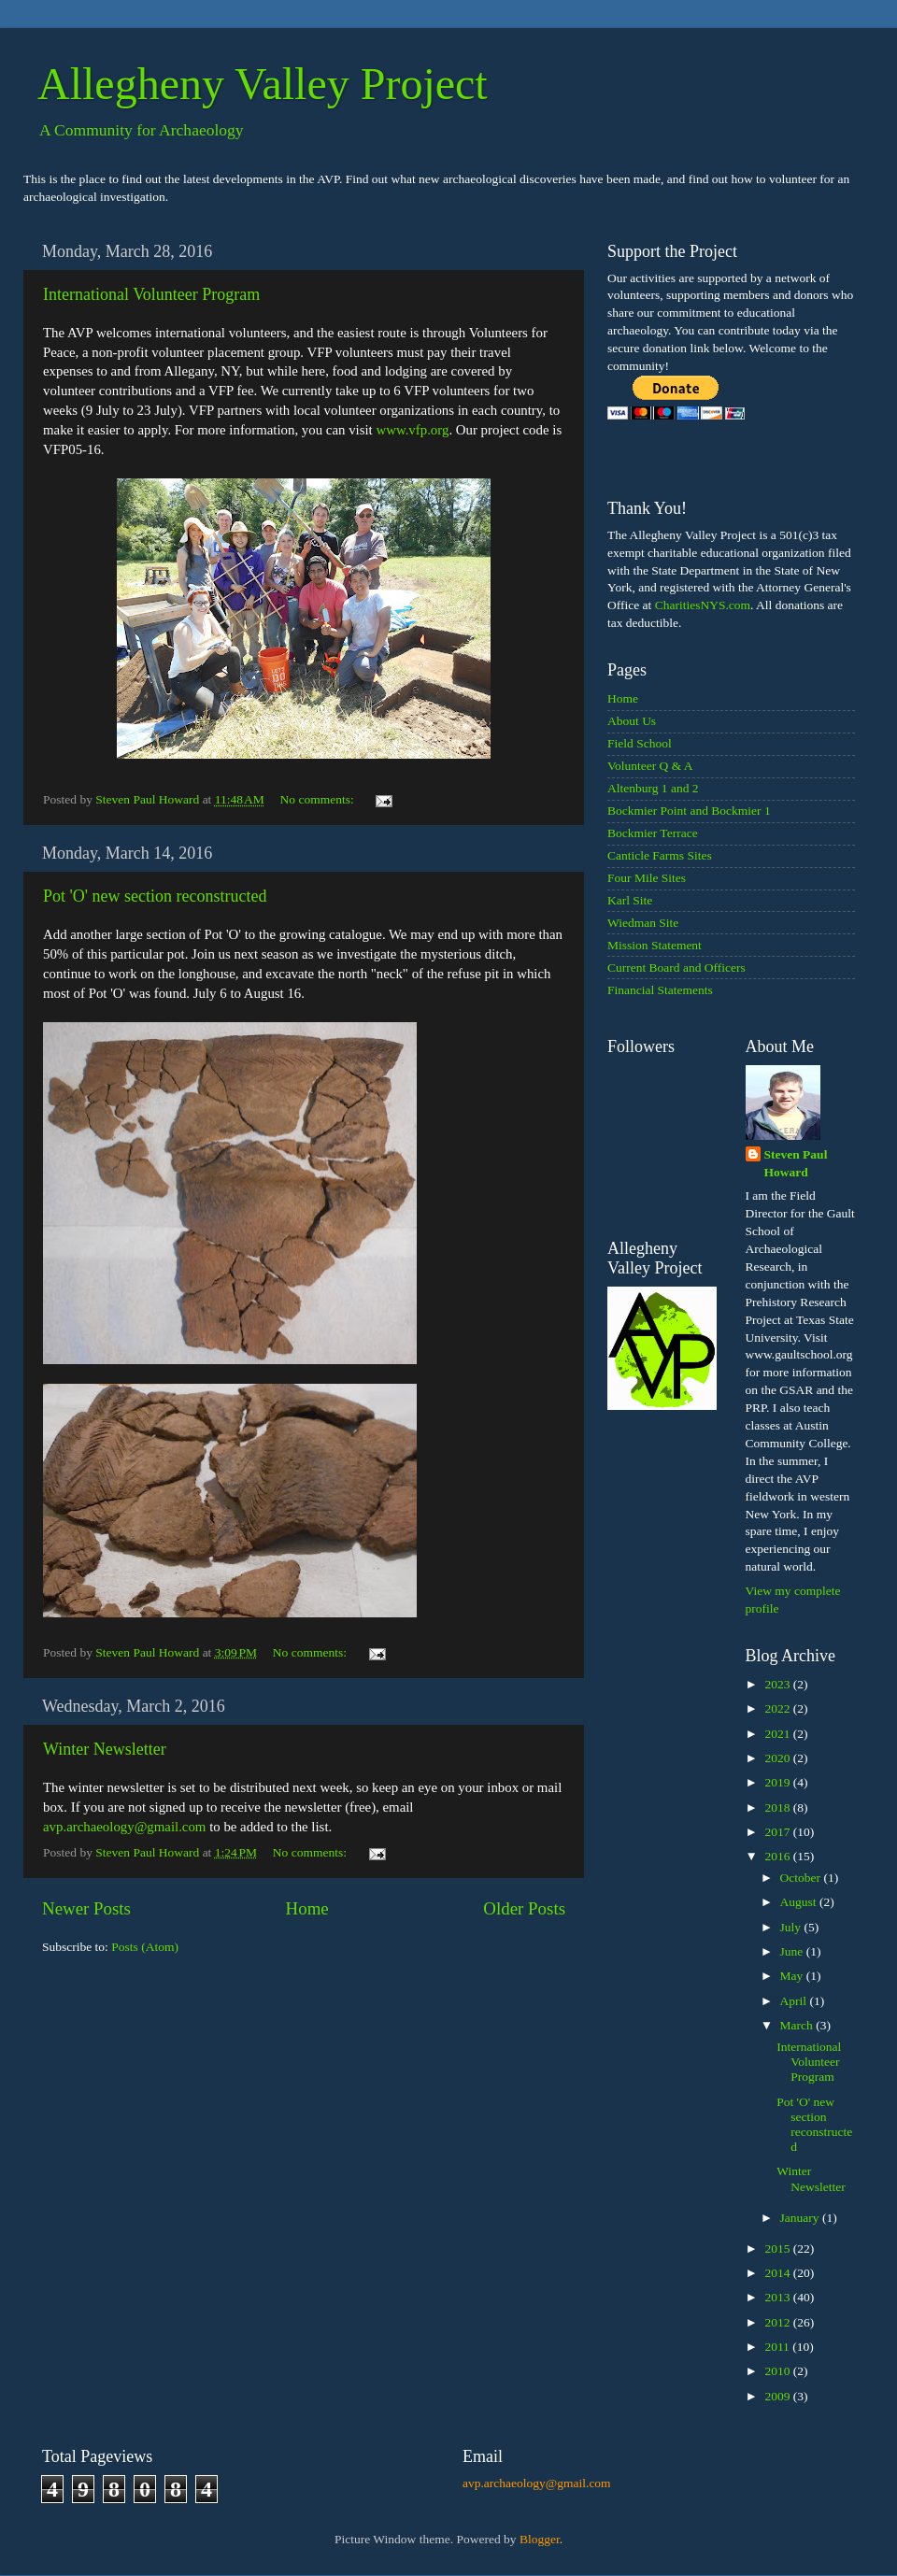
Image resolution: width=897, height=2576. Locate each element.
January (801, 2218)
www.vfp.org (412, 429)
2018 (778, 1807)
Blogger (540, 2539)
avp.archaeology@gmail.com (124, 1826)
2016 (778, 1856)
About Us (631, 721)
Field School (639, 743)
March (798, 2025)
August (799, 1902)
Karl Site (629, 900)
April (795, 2001)
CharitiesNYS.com (702, 605)
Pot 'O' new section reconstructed (154, 896)
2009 (778, 2396)
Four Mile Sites (646, 878)
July (792, 1927)
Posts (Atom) (144, 1947)
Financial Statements (660, 990)
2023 (778, 1684)
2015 (778, 2249)
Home (307, 1908)
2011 (778, 2347)
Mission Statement (654, 945)
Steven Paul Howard (796, 1163)
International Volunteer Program (151, 294)
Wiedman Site (642, 923)
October (802, 1878)
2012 (778, 2322)
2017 (778, 1832)
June (793, 1951)
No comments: (319, 799)
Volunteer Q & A (650, 766)
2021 (778, 1734)
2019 (778, 1782)
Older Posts (524, 1908)
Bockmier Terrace (652, 833)
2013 (778, 2297)
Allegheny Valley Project (262, 83)
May (793, 1976)
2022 (778, 1708)
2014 (778, 2273)
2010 (778, 2371)
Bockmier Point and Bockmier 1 (689, 811)
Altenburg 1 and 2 (653, 788)
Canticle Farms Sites (659, 855)
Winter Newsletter (104, 1749)
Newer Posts (86, 1908)
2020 (778, 1758)
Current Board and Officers (676, 968)
